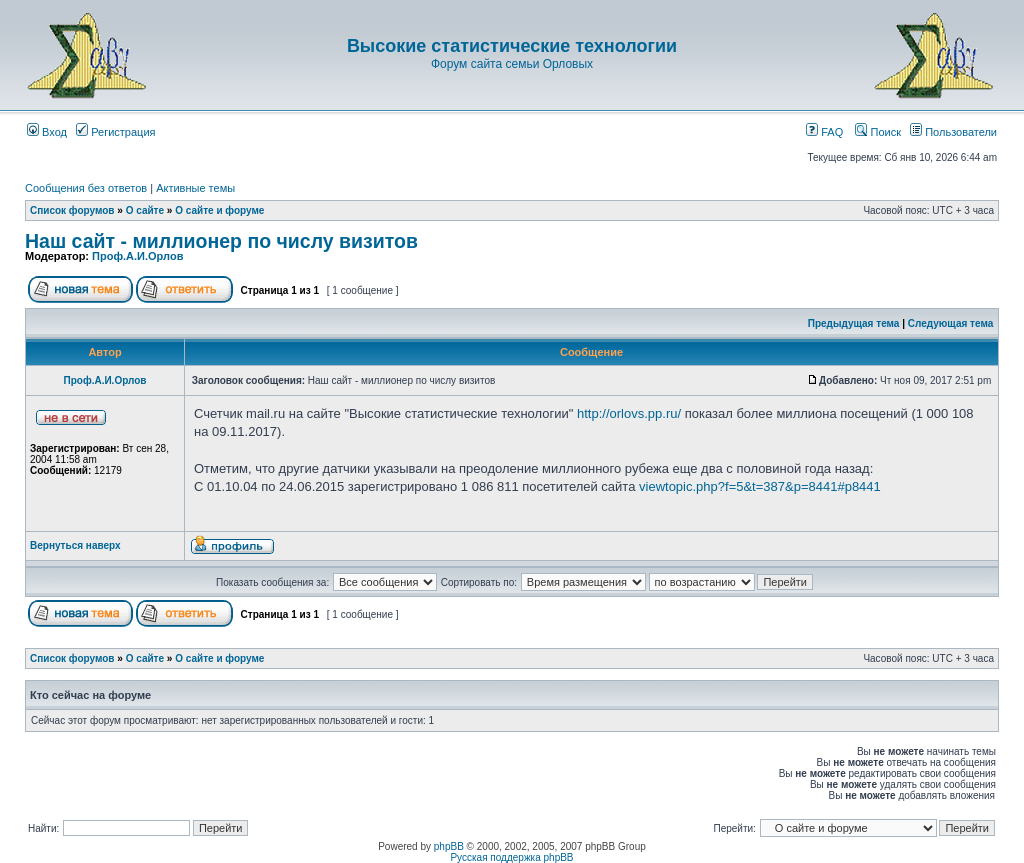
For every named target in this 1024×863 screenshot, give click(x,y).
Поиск (878, 132)
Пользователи (953, 132)
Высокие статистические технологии (512, 46)
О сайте (145, 210)
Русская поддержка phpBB (511, 857)
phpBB (449, 846)
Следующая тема (950, 323)
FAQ (824, 132)
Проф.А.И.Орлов (137, 256)
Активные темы (195, 188)
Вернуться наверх (75, 545)
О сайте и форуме (219, 210)
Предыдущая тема (854, 323)
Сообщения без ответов (86, 188)
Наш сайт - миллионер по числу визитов (221, 241)
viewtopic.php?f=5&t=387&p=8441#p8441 (760, 486)
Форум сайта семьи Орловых (512, 64)
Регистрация (115, 132)
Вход (47, 132)
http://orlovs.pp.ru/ (629, 413)
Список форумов (72, 210)
